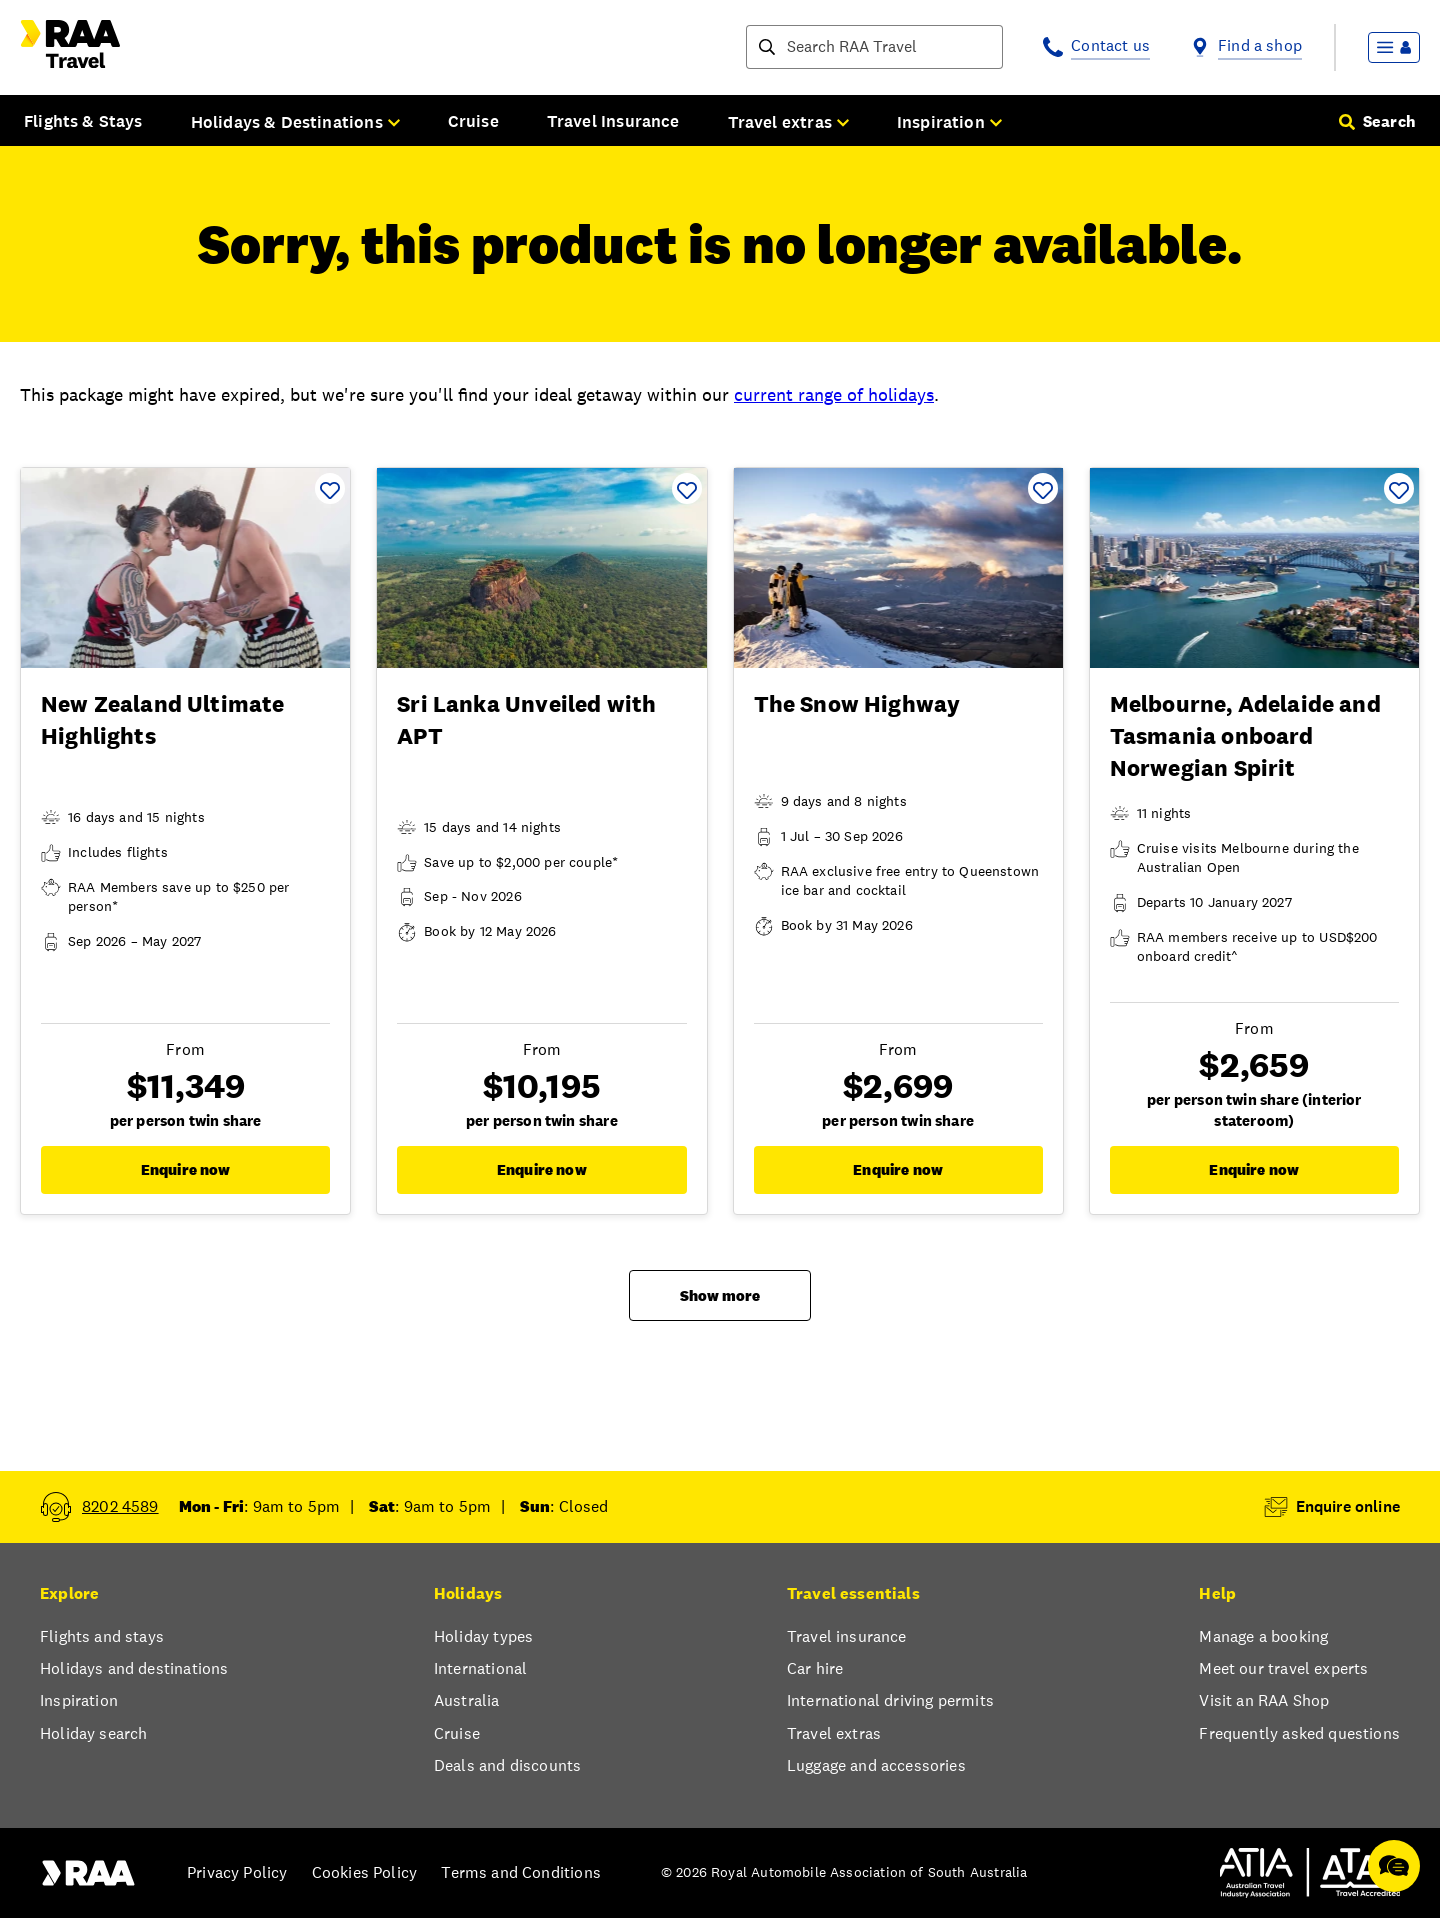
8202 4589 (120, 1506)
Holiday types (483, 1636)
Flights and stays (102, 1636)
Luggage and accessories (876, 1765)
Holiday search (93, 1733)
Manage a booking (1263, 1636)
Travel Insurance (613, 121)
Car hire (815, 1668)
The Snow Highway (857, 704)
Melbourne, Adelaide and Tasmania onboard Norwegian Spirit (1245, 736)
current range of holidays (834, 394)
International (480, 1668)
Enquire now (186, 1169)
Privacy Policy (237, 1872)
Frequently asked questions (1299, 1733)
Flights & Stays (83, 121)
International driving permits (890, 1700)
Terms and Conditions (521, 1872)
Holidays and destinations (134, 1668)
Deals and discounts (507, 1765)
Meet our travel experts (1283, 1668)
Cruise (473, 121)
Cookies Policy (364, 1872)
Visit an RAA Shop (1264, 1700)
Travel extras (834, 1733)
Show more (720, 1295)
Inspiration (79, 1700)
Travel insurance (847, 1636)
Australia (467, 1700)
